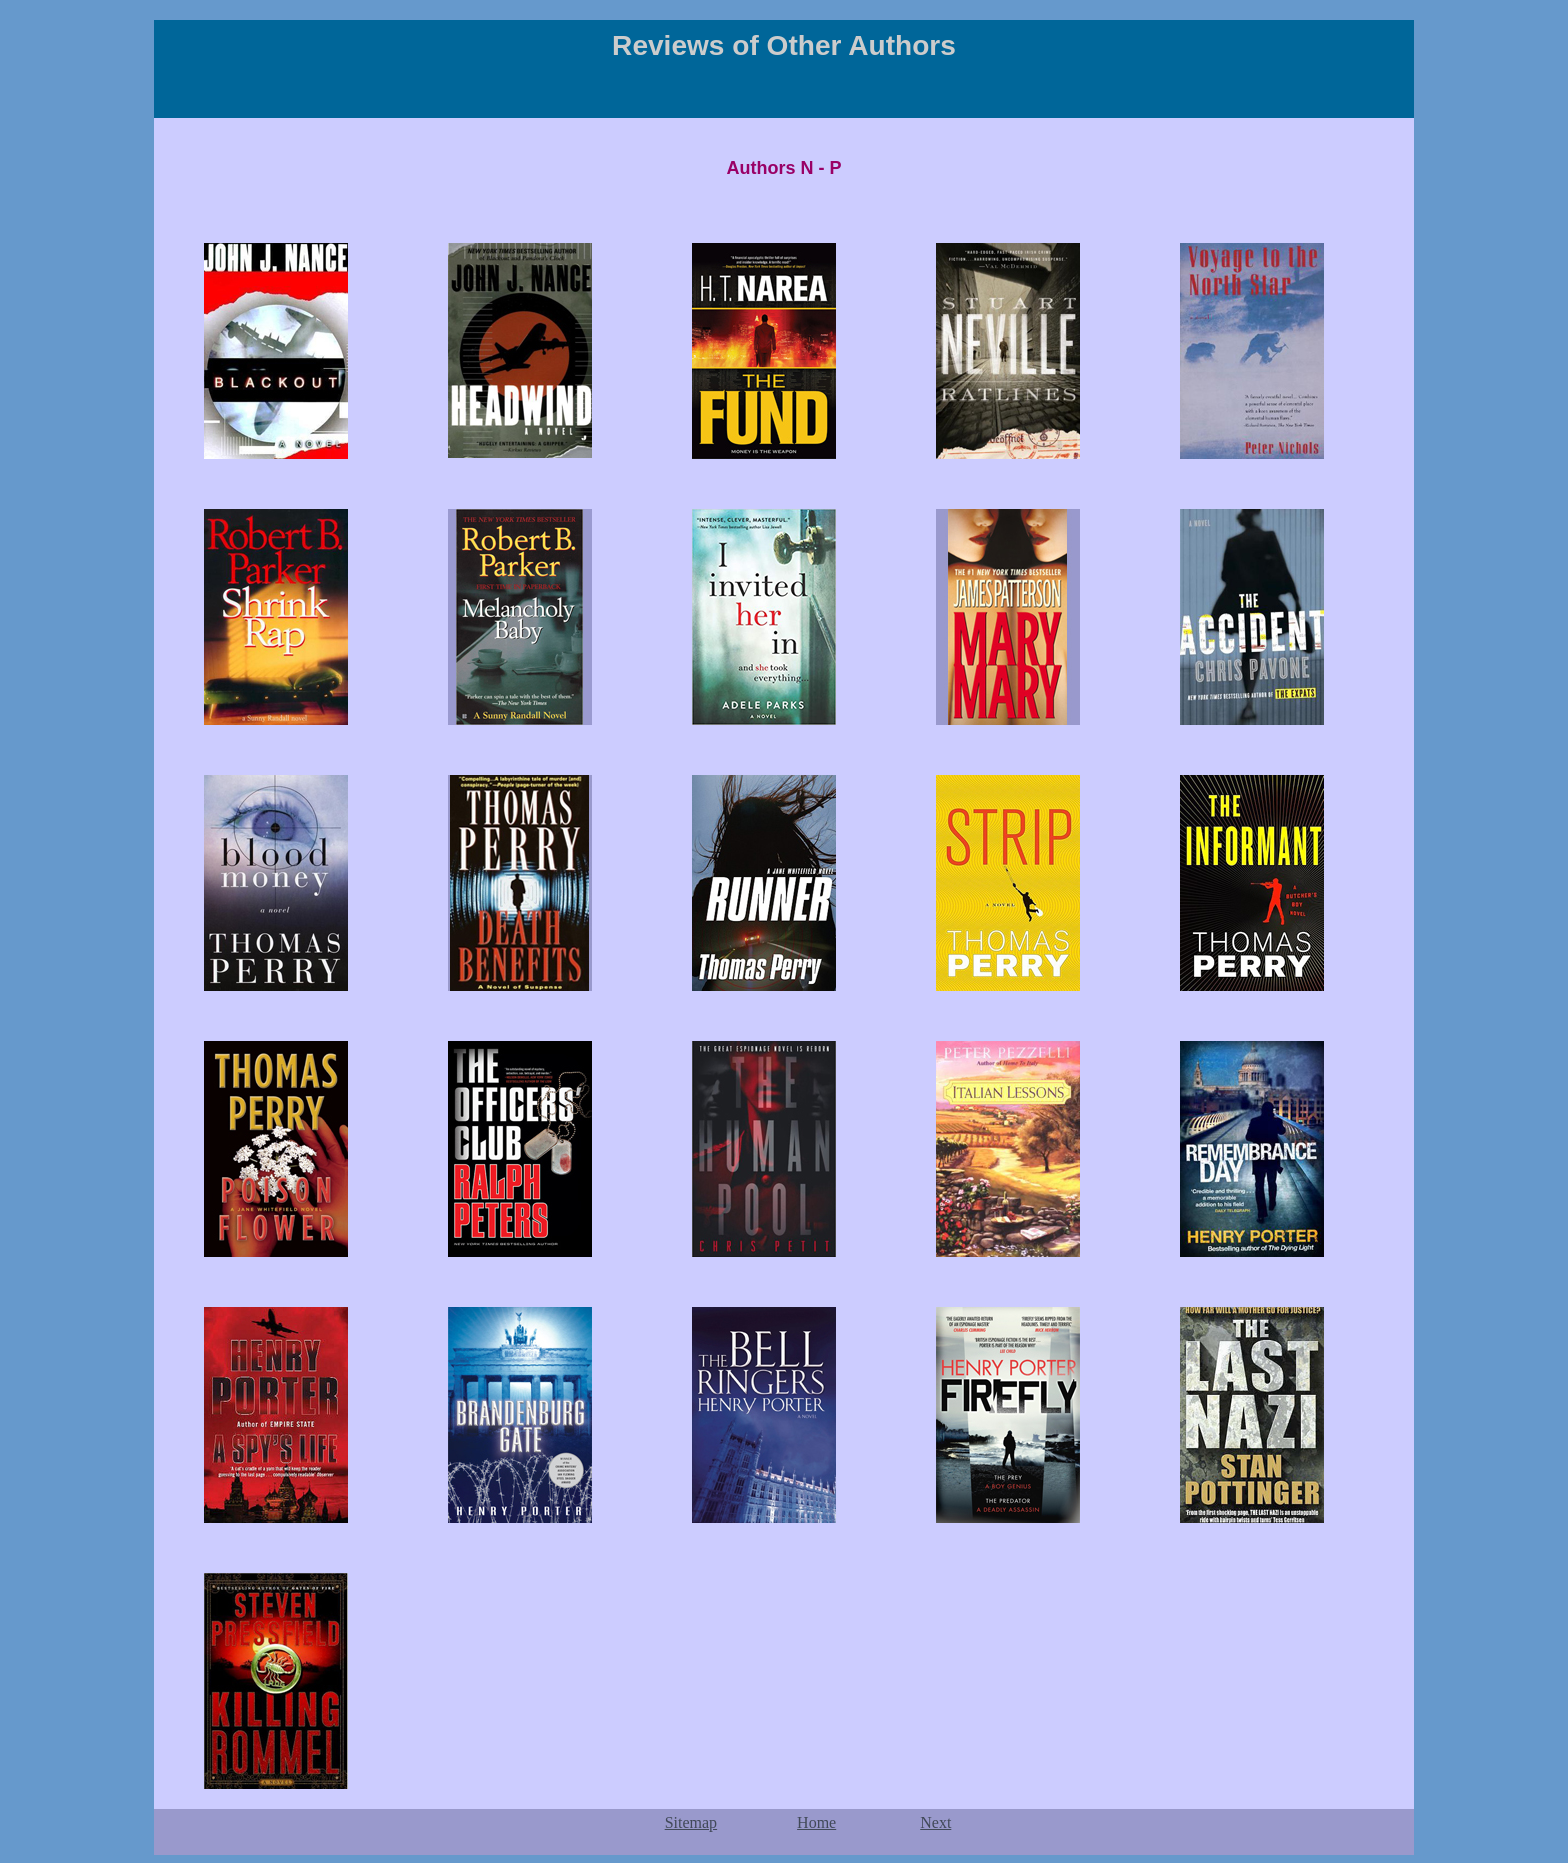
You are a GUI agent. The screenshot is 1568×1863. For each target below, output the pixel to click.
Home (816, 1822)
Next (935, 1822)
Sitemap (691, 1822)
